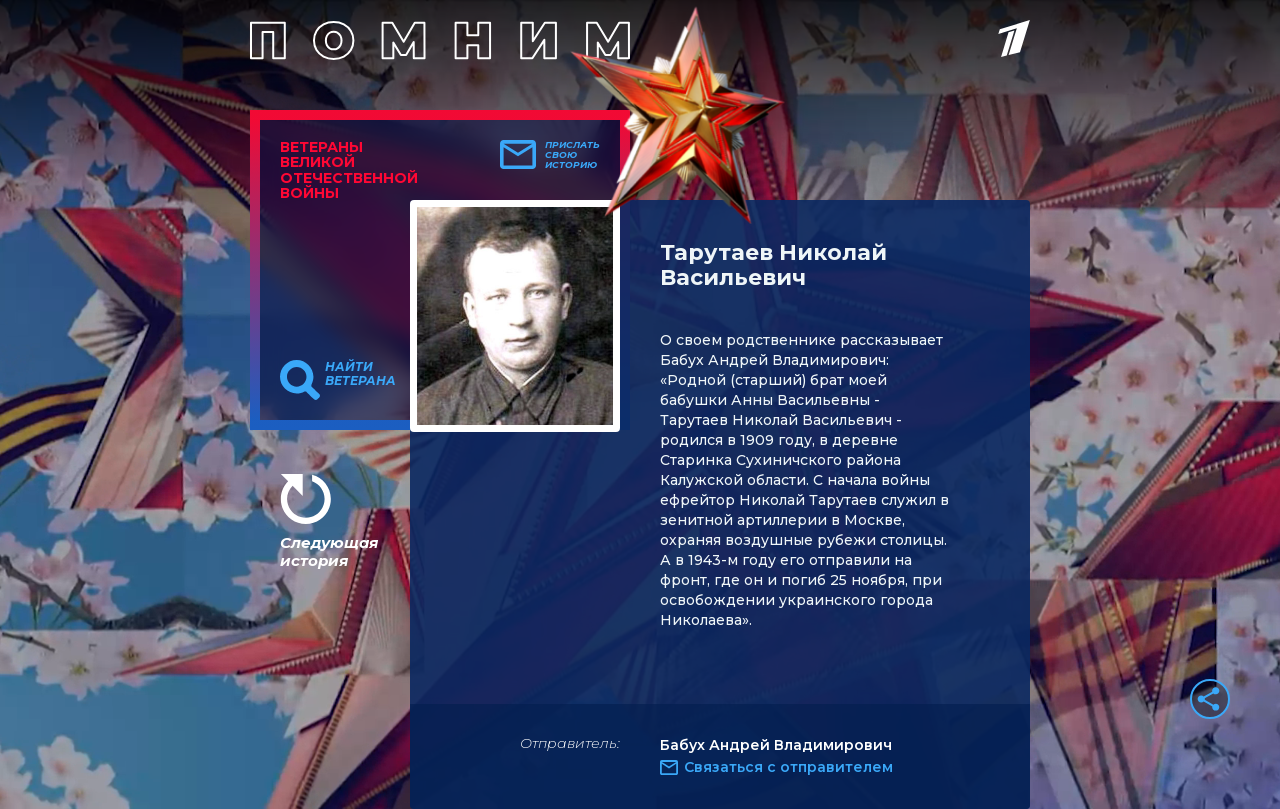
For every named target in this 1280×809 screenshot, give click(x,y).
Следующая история (329, 551)
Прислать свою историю (572, 155)
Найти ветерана (360, 374)
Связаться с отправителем (788, 767)
